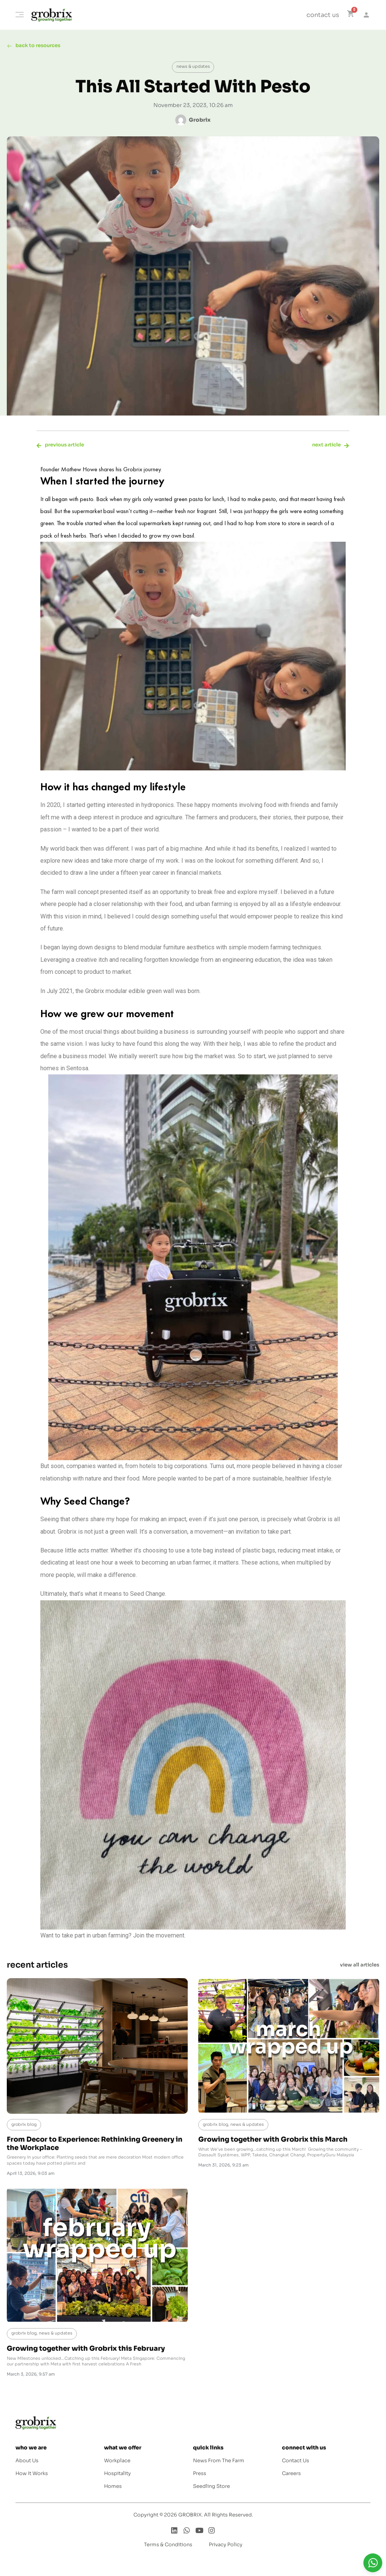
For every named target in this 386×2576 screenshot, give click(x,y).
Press (199, 2476)
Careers (291, 2476)
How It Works (31, 2476)
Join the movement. (159, 1937)
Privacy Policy (225, 2547)
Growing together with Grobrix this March (273, 2141)
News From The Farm (218, 2463)
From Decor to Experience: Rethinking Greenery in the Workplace (94, 2145)
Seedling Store (211, 2489)
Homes (113, 2489)
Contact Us (295, 2463)
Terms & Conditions (168, 2547)
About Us (26, 2463)
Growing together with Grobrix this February (86, 2351)
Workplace (117, 2463)
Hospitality (117, 2476)
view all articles (359, 1967)
